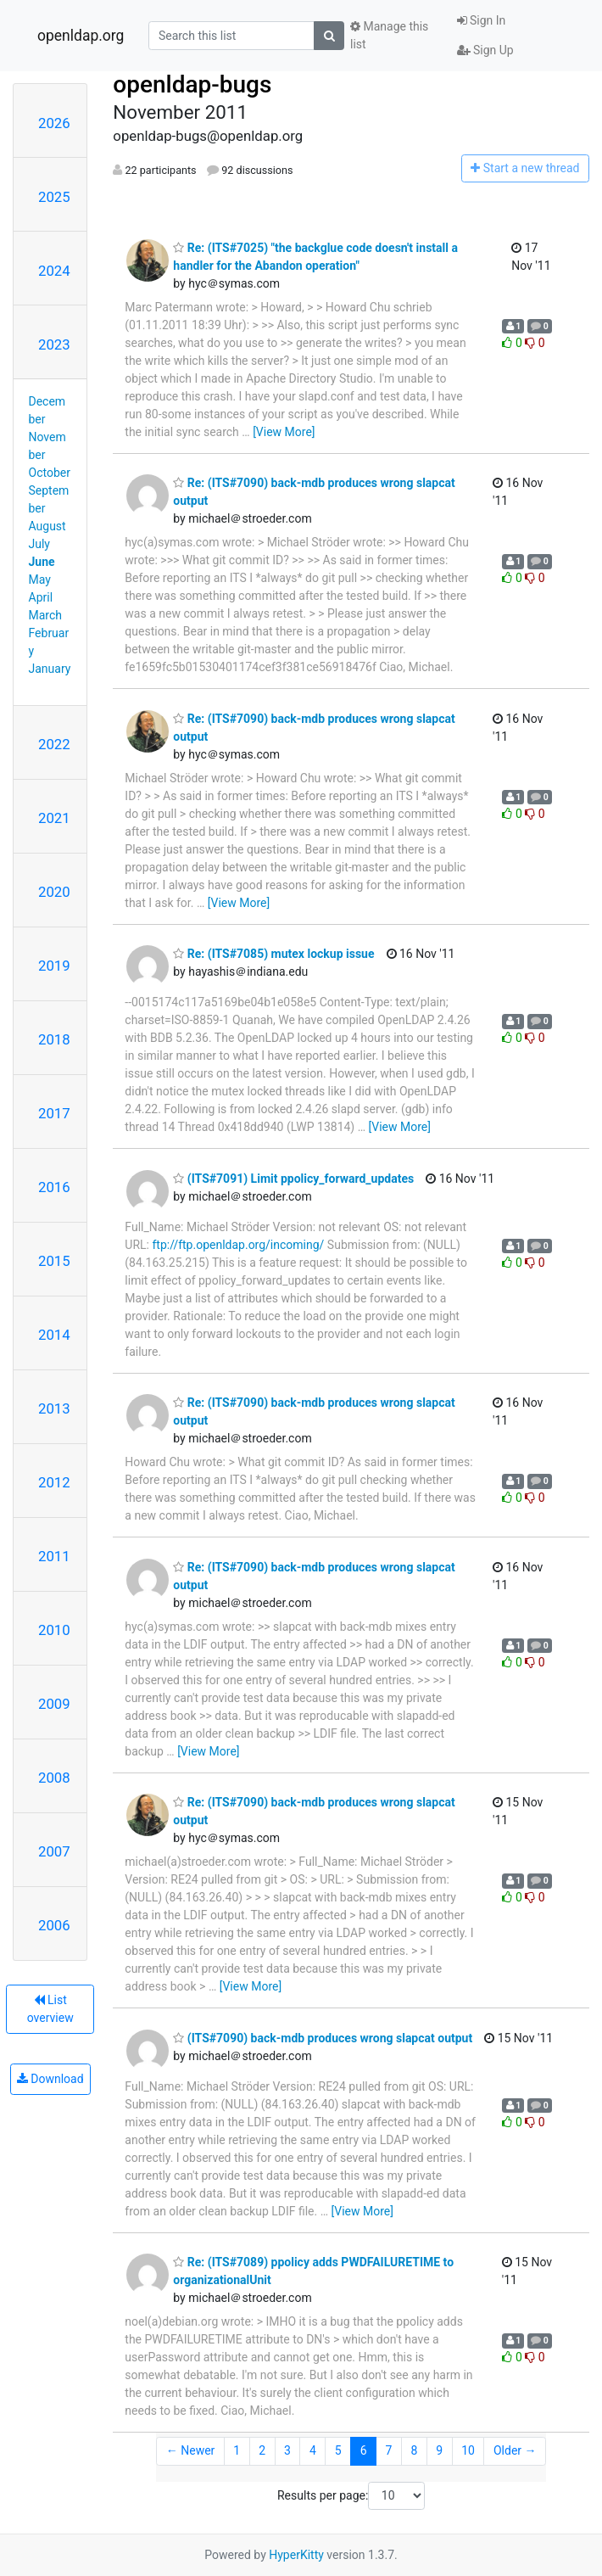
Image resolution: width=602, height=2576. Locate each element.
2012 (54, 1482)
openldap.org (80, 35)
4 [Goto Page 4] (312, 2450)
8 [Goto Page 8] (413, 2450)
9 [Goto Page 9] (439, 2450)
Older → (515, 2450)
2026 (54, 123)
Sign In (481, 20)
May (40, 579)
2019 (54, 965)
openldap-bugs (192, 84)
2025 (54, 196)
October (49, 472)
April (41, 597)
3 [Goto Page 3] (287, 2450)
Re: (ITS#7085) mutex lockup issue (273, 953)
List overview (50, 2008)
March (46, 615)
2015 (54, 1260)
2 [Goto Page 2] (262, 2450)
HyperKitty (296, 2555)
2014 (54, 1334)
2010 (54, 1629)
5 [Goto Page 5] (338, 2450)
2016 (54, 1187)
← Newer (190, 2450)
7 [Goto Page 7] (389, 2450)
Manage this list (389, 35)
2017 (54, 1113)
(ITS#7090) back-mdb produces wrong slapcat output (322, 2038)
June (42, 561)
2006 (54, 1925)
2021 (54, 817)
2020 (54, 891)
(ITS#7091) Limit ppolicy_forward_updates (293, 1178)
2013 (54, 1408)
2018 (54, 1039)
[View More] (284, 432)
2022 (54, 744)
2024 (54, 270)
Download (50, 2079)
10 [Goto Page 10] (468, 2450)
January (50, 668)
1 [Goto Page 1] (236, 2450)
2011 (54, 1556)
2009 (54, 1703)
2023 (54, 344)
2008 (54, 1777)
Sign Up (485, 50)
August (47, 526)
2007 (54, 1851)
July (39, 544)
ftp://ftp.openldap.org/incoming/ (238, 1245)
